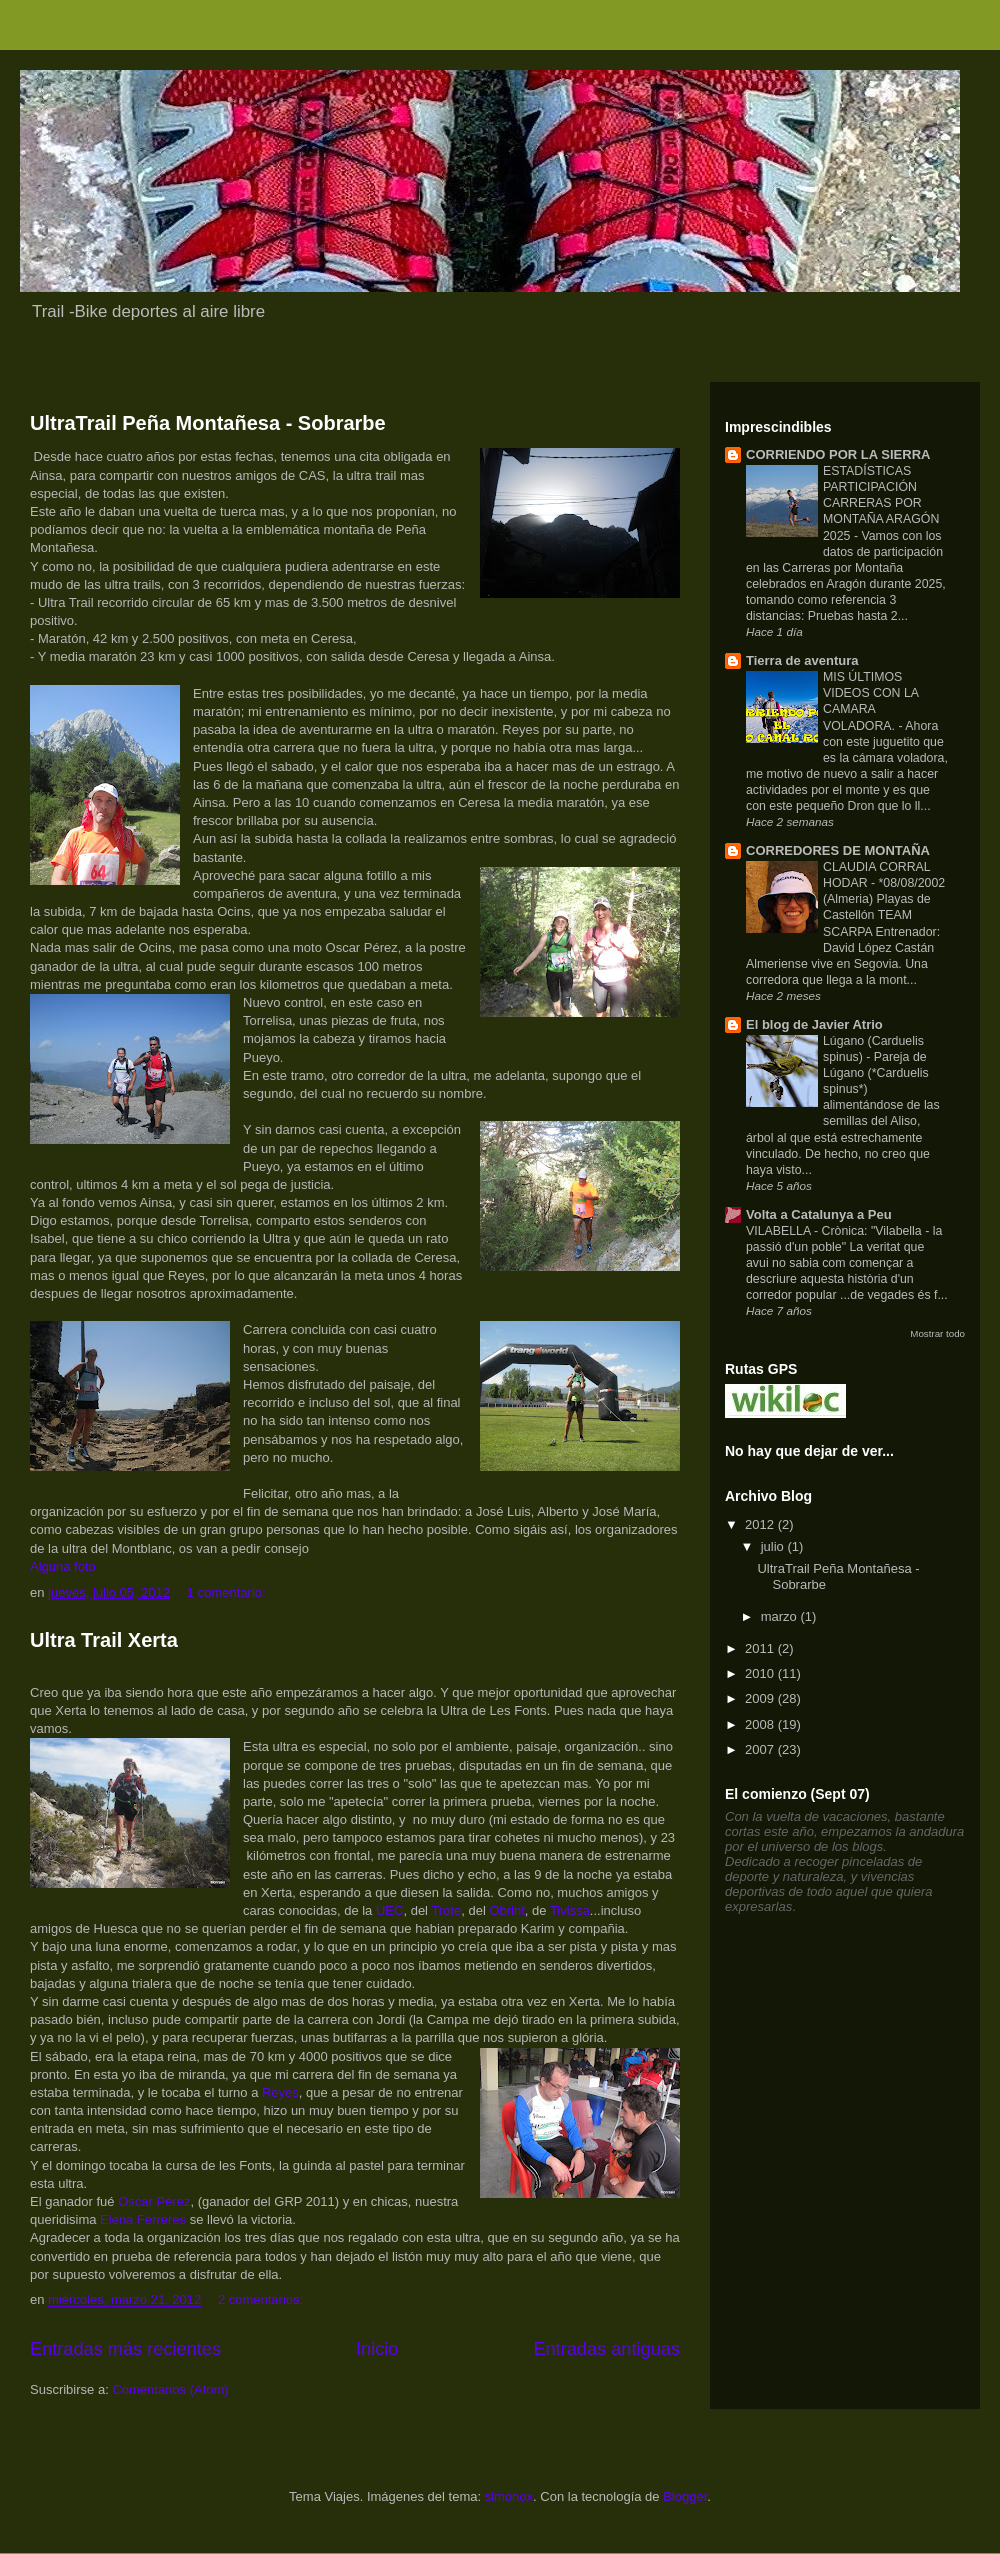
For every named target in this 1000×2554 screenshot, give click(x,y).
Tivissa (570, 1910)
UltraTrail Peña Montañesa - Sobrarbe (208, 423)
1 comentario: (228, 1592)
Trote (446, 1910)
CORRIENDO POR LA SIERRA (838, 454)
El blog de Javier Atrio (814, 1024)
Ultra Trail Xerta (104, 1640)
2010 (761, 1673)
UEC (389, 1910)
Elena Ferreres (143, 2219)
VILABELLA (780, 1231)
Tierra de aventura (802, 660)
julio (774, 1546)
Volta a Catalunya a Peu (819, 1214)
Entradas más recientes (125, 2349)
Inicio (377, 2349)
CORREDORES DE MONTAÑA (838, 850)
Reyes (280, 2092)
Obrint (506, 1910)
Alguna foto (63, 1566)
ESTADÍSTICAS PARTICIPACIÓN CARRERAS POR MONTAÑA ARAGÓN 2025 (881, 503)
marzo (781, 1616)
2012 (761, 1524)
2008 (761, 1724)
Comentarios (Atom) (170, 2389)
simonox (509, 2496)
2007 (761, 1749)
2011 (761, 1648)
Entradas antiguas (606, 2349)
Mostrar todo (937, 1333)
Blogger (685, 2496)
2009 (761, 1698)
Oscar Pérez (154, 2201)
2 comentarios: (262, 2299)
